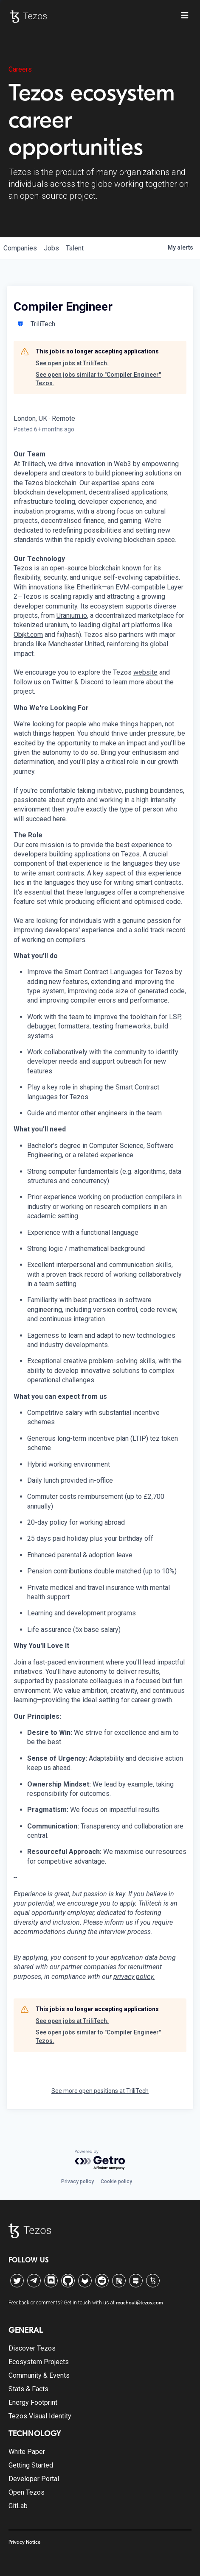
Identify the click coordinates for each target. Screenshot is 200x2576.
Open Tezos (26, 2492)
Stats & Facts (28, 2389)
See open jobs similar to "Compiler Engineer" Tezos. (98, 378)
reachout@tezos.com (139, 2303)
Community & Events (39, 2375)
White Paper (26, 2452)
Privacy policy (77, 2181)
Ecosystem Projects (38, 2362)
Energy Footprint (32, 2402)
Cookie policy (116, 2181)
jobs (51, 248)
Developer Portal (33, 2479)
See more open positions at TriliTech (100, 2090)
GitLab (18, 2506)
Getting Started (30, 2465)
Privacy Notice (24, 2542)
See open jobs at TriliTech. (72, 363)
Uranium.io (71, 615)
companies (20, 248)
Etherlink (89, 587)
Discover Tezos (32, 2348)
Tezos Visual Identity (39, 2416)
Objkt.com (28, 635)
